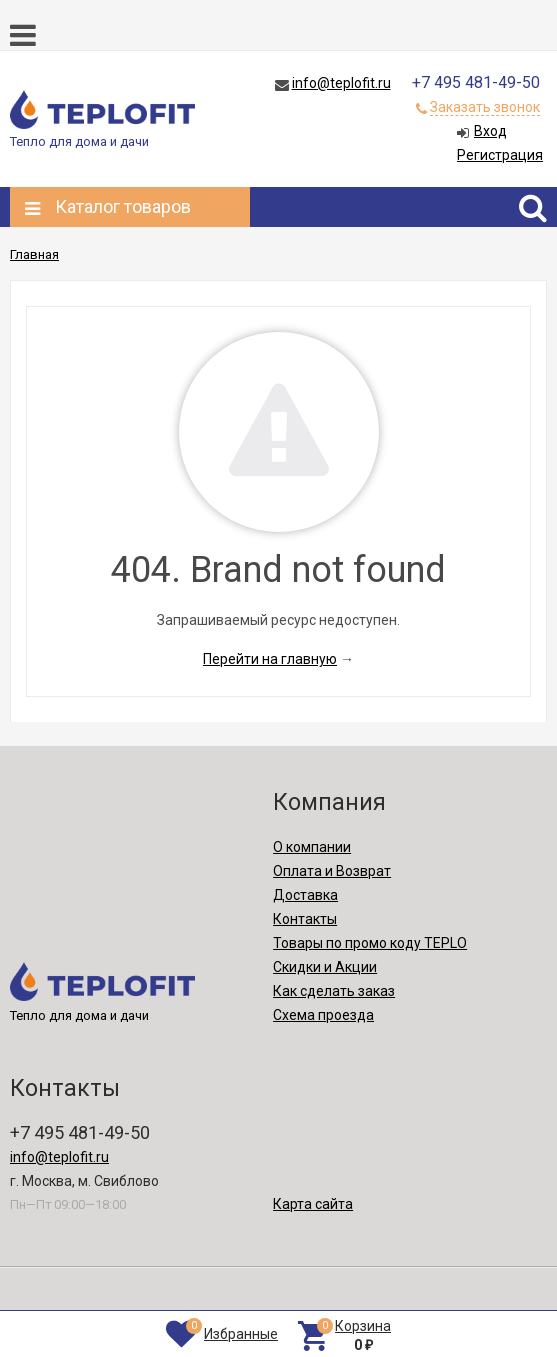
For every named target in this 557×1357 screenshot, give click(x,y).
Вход (490, 131)
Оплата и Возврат (332, 871)
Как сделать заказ (334, 991)
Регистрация (500, 155)
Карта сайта (313, 1204)
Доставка (305, 895)
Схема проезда (323, 1015)
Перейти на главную (270, 659)
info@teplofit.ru (341, 83)
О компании (312, 847)
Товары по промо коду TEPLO (370, 943)
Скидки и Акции (325, 967)
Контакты (305, 919)
